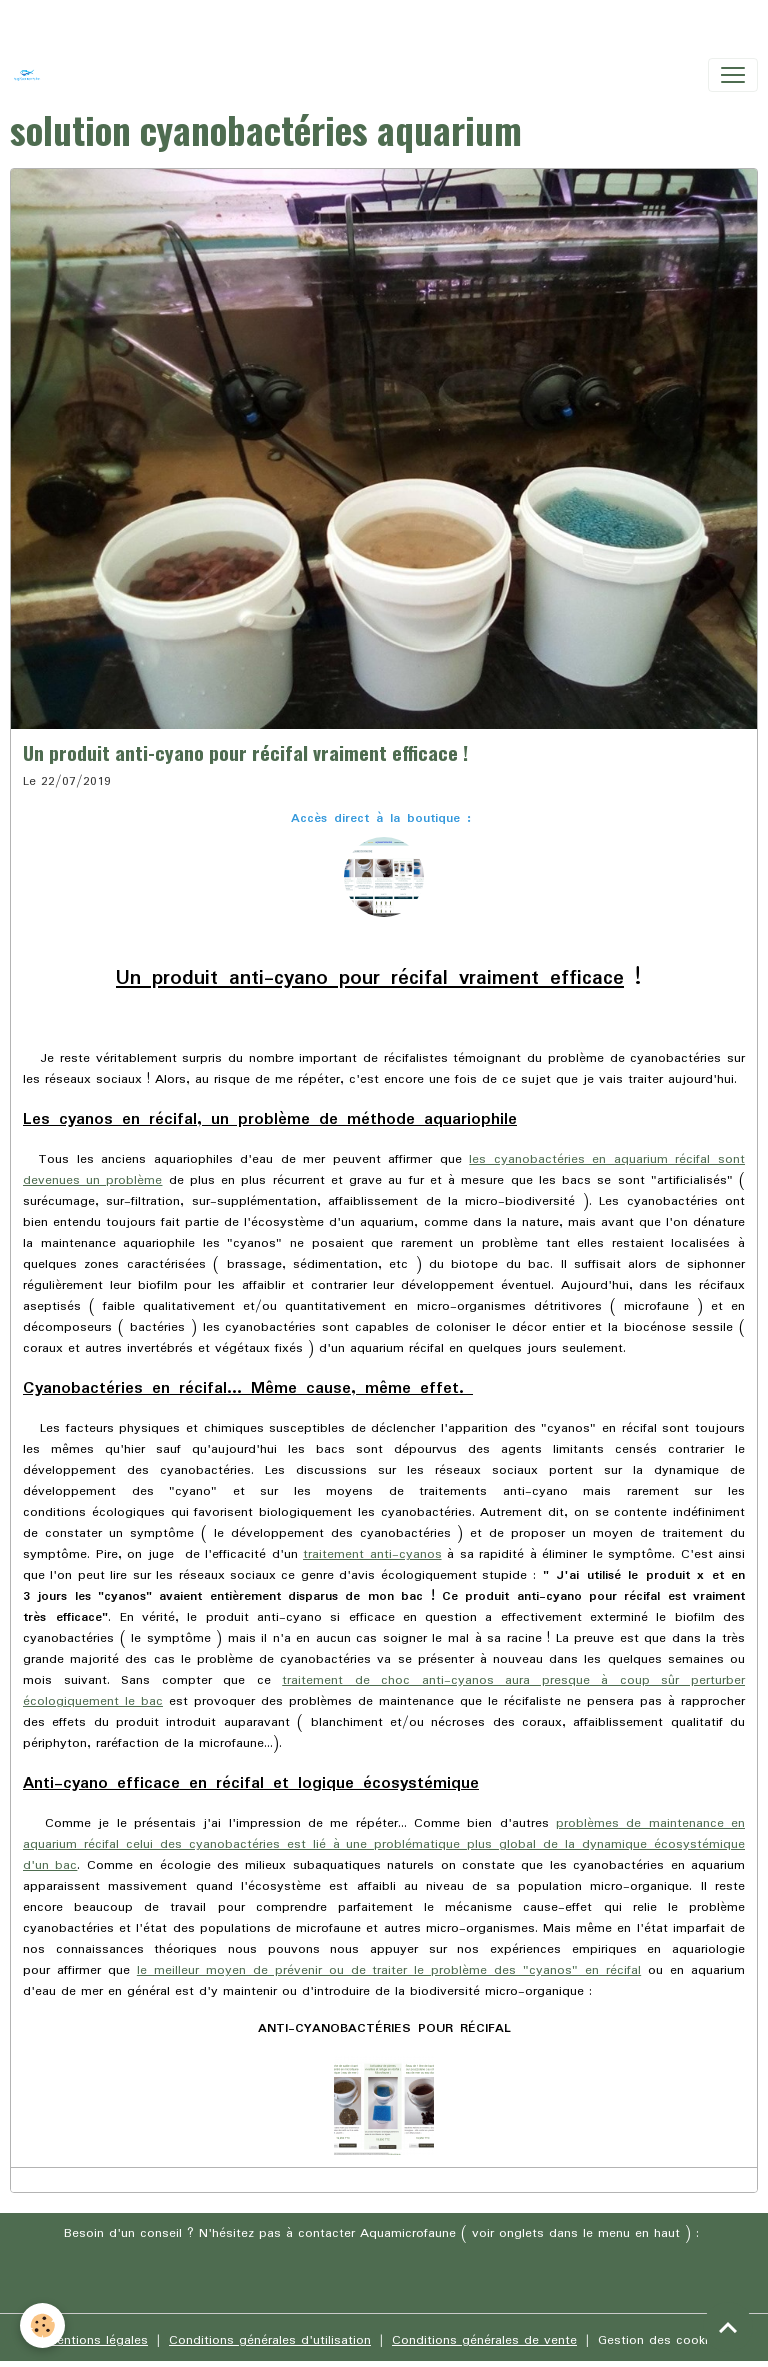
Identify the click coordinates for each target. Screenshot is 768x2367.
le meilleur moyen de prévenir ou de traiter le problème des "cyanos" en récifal (389, 1970)
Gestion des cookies (660, 2340)
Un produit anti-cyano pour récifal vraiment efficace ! (245, 752)
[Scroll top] (728, 2327)
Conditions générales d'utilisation (270, 2340)
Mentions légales (97, 2340)
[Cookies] (42, 2325)
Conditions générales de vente (484, 2340)
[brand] (31, 75)
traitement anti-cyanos (372, 1554)
